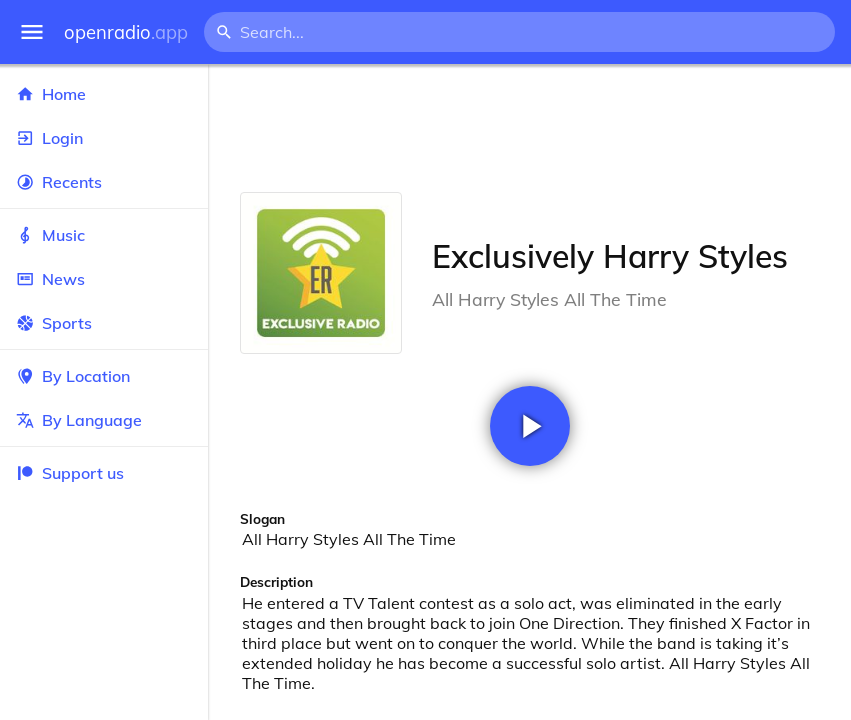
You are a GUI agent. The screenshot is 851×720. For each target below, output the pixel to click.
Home (104, 94)
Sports (104, 323)
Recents (104, 182)
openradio (126, 32)
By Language (104, 420)
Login (104, 138)
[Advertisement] (529, 128)
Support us (70, 473)
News (104, 279)
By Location (104, 376)
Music (104, 235)
